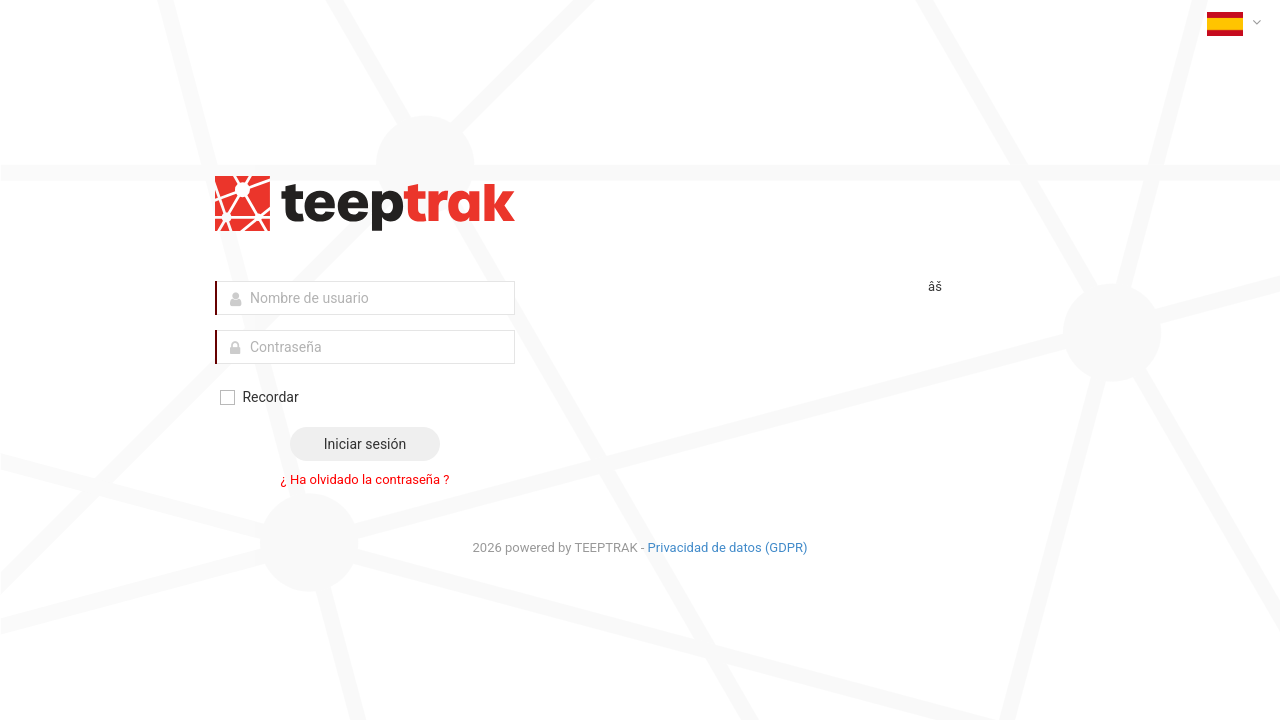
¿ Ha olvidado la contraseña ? (365, 479)
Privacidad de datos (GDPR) (728, 547)
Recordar (258, 397)
